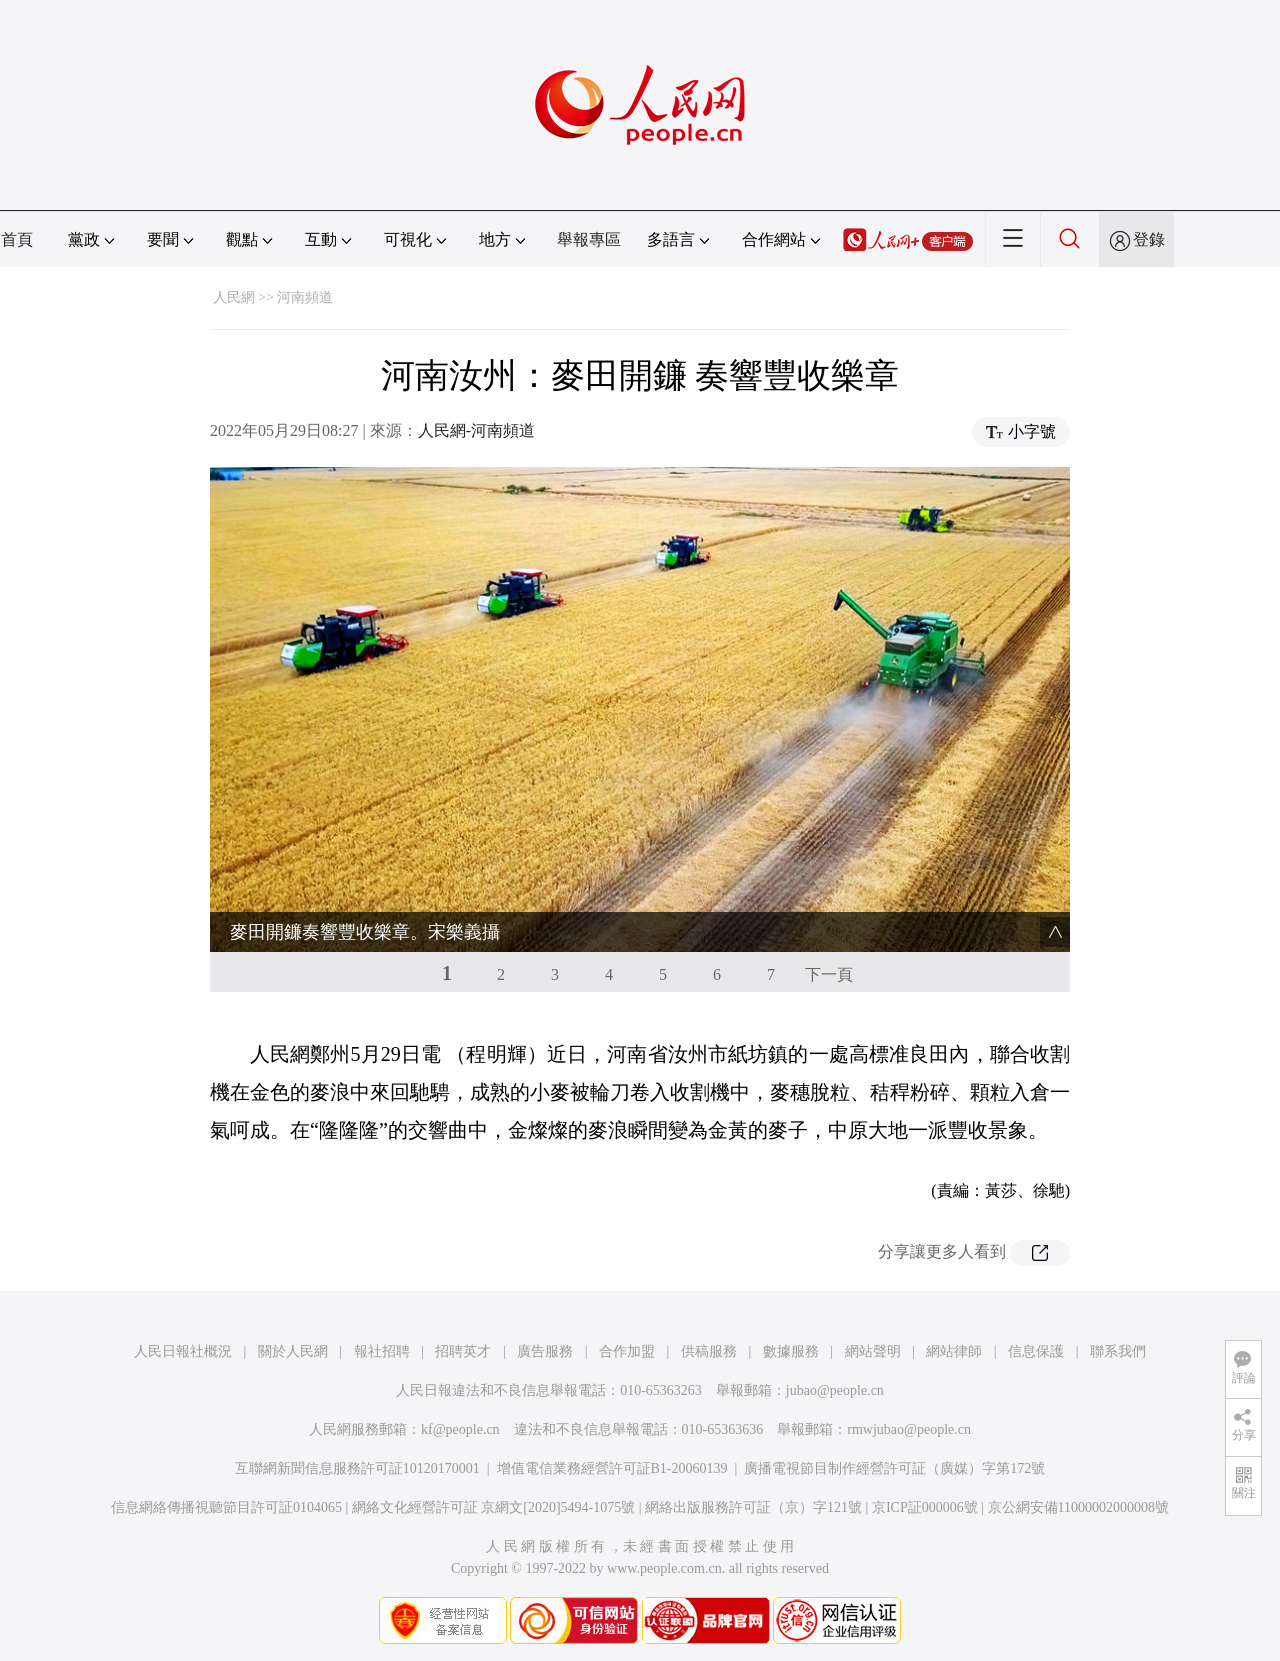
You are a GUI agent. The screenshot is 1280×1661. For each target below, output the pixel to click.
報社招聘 (382, 1351)
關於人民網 (293, 1351)
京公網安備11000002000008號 (1078, 1507)
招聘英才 (463, 1351)
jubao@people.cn (835, 1390)
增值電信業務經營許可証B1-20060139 (612, 1468)
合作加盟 (627, 1351)
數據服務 (791, 1351)
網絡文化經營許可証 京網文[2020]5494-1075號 (494, 1507)
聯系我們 (1118, 1351)
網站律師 (954, 1351)
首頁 (17, 239)
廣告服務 (545, 1351)
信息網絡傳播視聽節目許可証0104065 (226, 1507)
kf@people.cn (460, 1429)
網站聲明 (873, 1351)
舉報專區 (589, 239)
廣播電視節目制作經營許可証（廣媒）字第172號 (894, 1468)
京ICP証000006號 (925, 1507)
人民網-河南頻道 (476, 430)
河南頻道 (305, 297)
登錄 (1149, 239)
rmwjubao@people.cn (909, 1429)
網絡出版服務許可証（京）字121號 (753, 1507)
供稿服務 (709, 1351)
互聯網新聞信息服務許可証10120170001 (357, 1468)
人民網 (234, 297)
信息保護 (1036, 1351)
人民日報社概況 (183, 1351)
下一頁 (829, 974)
